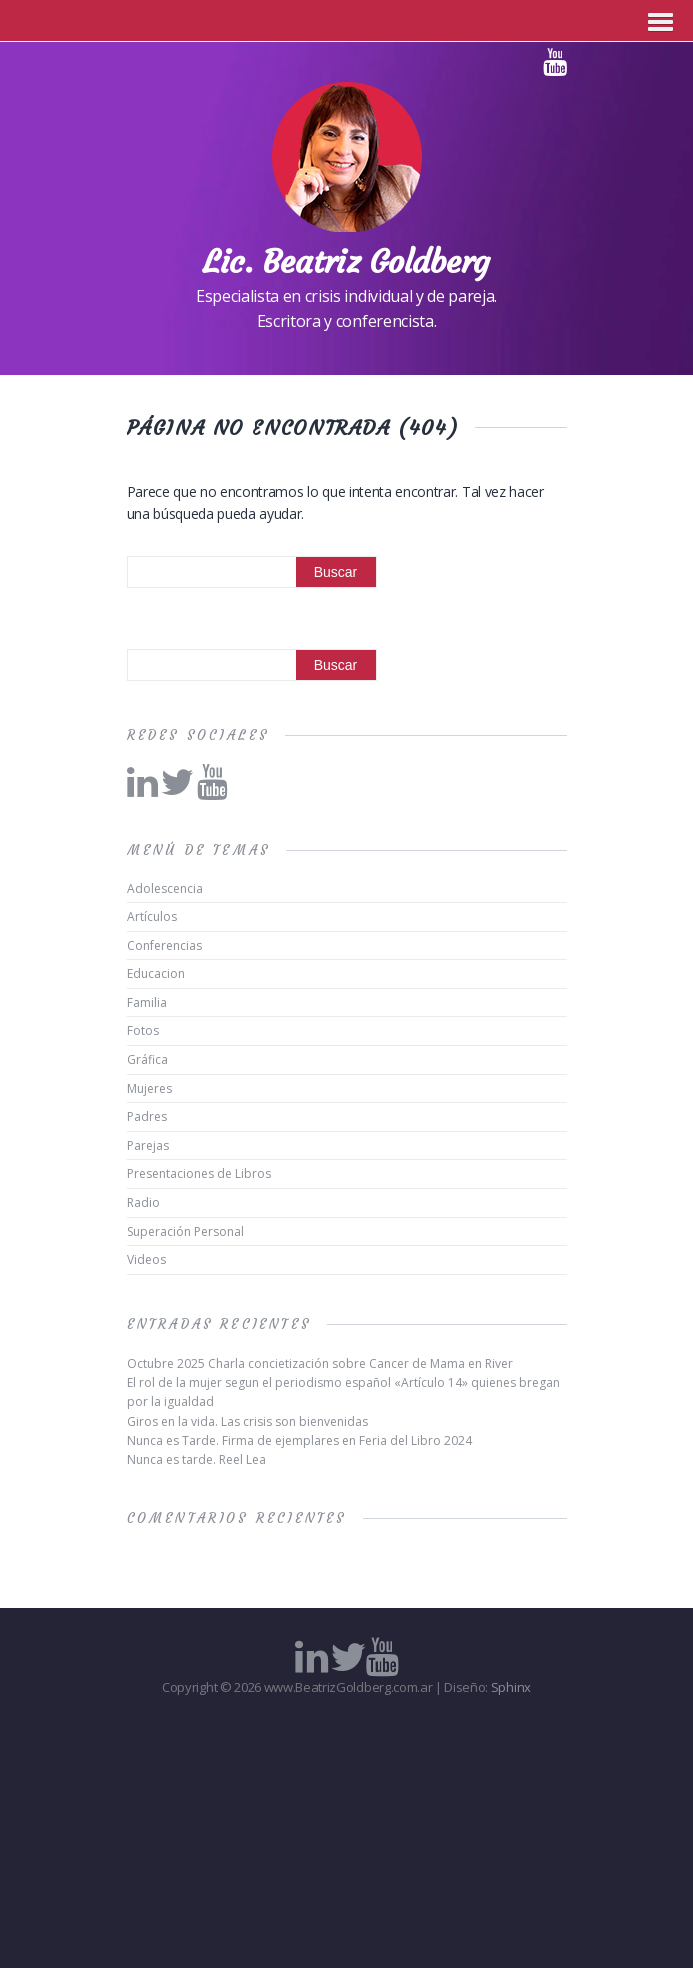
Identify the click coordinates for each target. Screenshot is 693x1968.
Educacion (156, 973)
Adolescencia (165, 888)
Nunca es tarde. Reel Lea (196, 1459)
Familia (147, 1002)
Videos (146, 1259)
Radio (143, 1202)
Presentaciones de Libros (199, 1173)
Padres (147, 1116)
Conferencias (164, 945)
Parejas (148, 1145)
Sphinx (511, 1687)
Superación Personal (185, 1231)
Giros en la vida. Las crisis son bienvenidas (247, 1421)
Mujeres (149, 1088)
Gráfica (147, 1059)
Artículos (152, 916)
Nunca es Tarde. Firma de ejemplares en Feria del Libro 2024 (299, 1440)
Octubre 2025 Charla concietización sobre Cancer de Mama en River (320, 1363)
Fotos (143, 1030)
